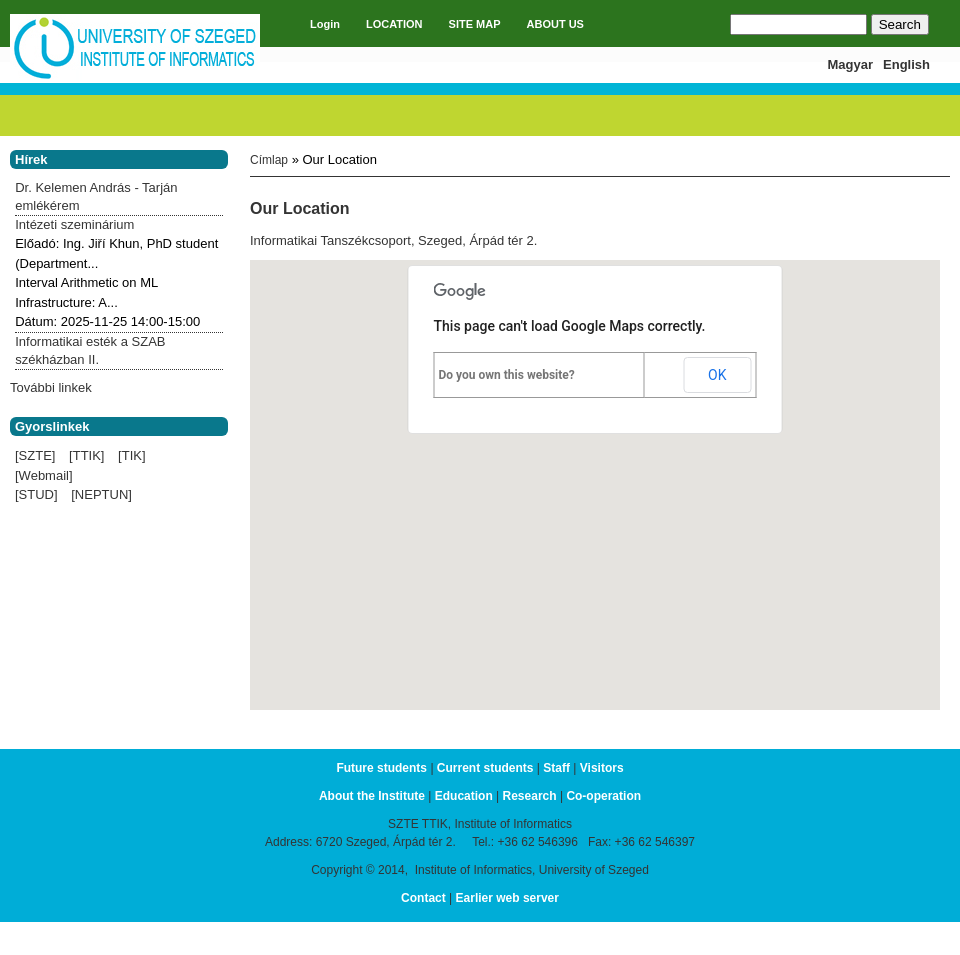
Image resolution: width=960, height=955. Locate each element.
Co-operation (603, 796)
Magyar (851, 64)
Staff (556, 768)
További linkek (51, 387)
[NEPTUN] (101, 494)
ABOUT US (555, 24)
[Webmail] (44, 475)
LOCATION (394, 24)
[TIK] (131, 455)
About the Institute (372, 796)
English (906, 64)
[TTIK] (86, 455)
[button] (595, 466)
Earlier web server (507, 898)
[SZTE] (35, 455)
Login (325, 24)
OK (717, 375)
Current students (485, 768)
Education (464, 796)
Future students (381, 768)
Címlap (269, 160)
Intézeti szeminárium (74, 224)
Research (530, 796)
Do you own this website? (507, 375)
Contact (423, 898)
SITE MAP (475, 24)
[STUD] (36, 494)
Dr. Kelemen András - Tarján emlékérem (96, 196)
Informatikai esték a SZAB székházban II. (90, 350)
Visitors (602, 768)
